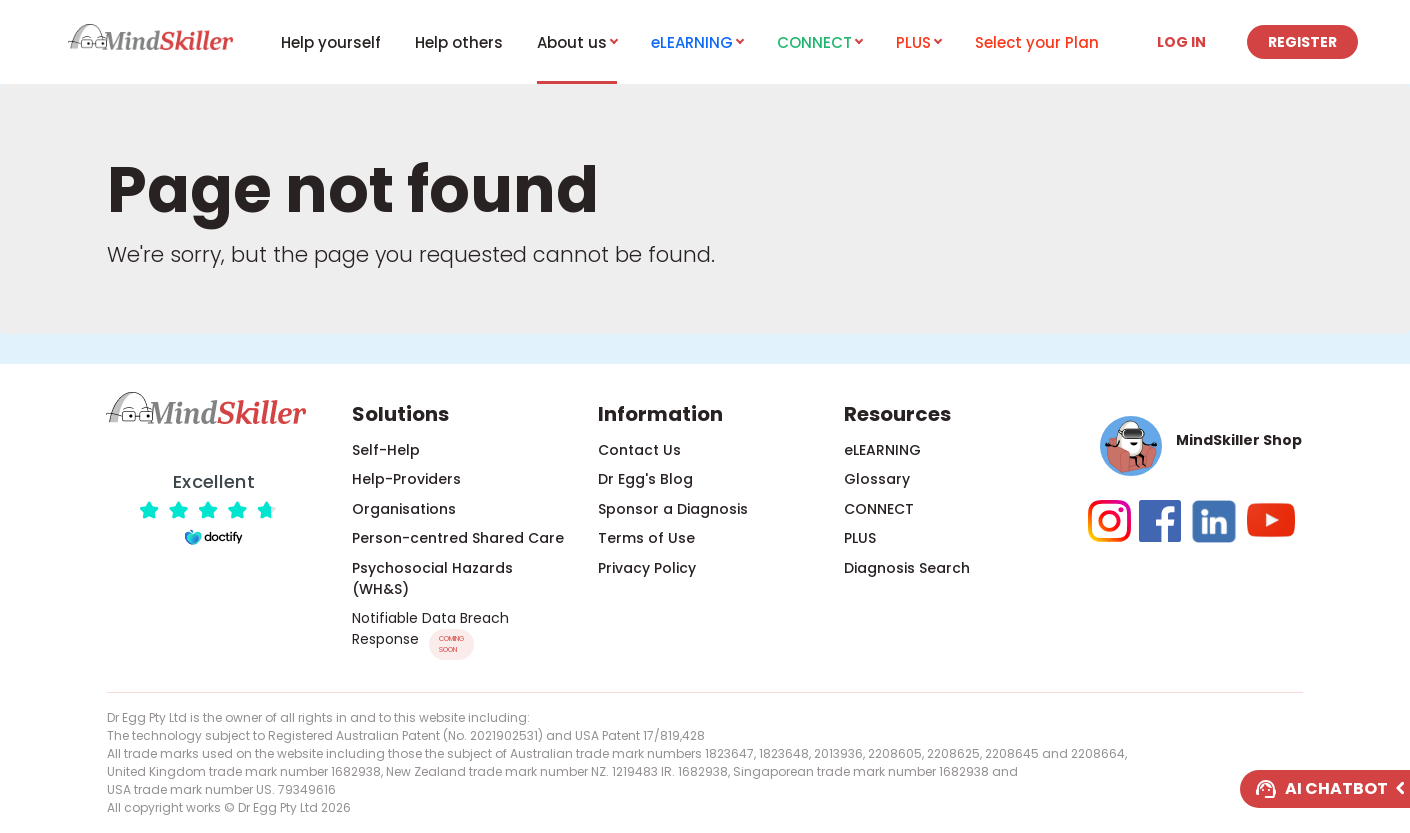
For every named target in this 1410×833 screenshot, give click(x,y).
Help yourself (331, 42)
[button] (1196, 446)
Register (1302, 42)
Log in (1181, 42)
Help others (459, 42)
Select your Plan (1037, 42)
